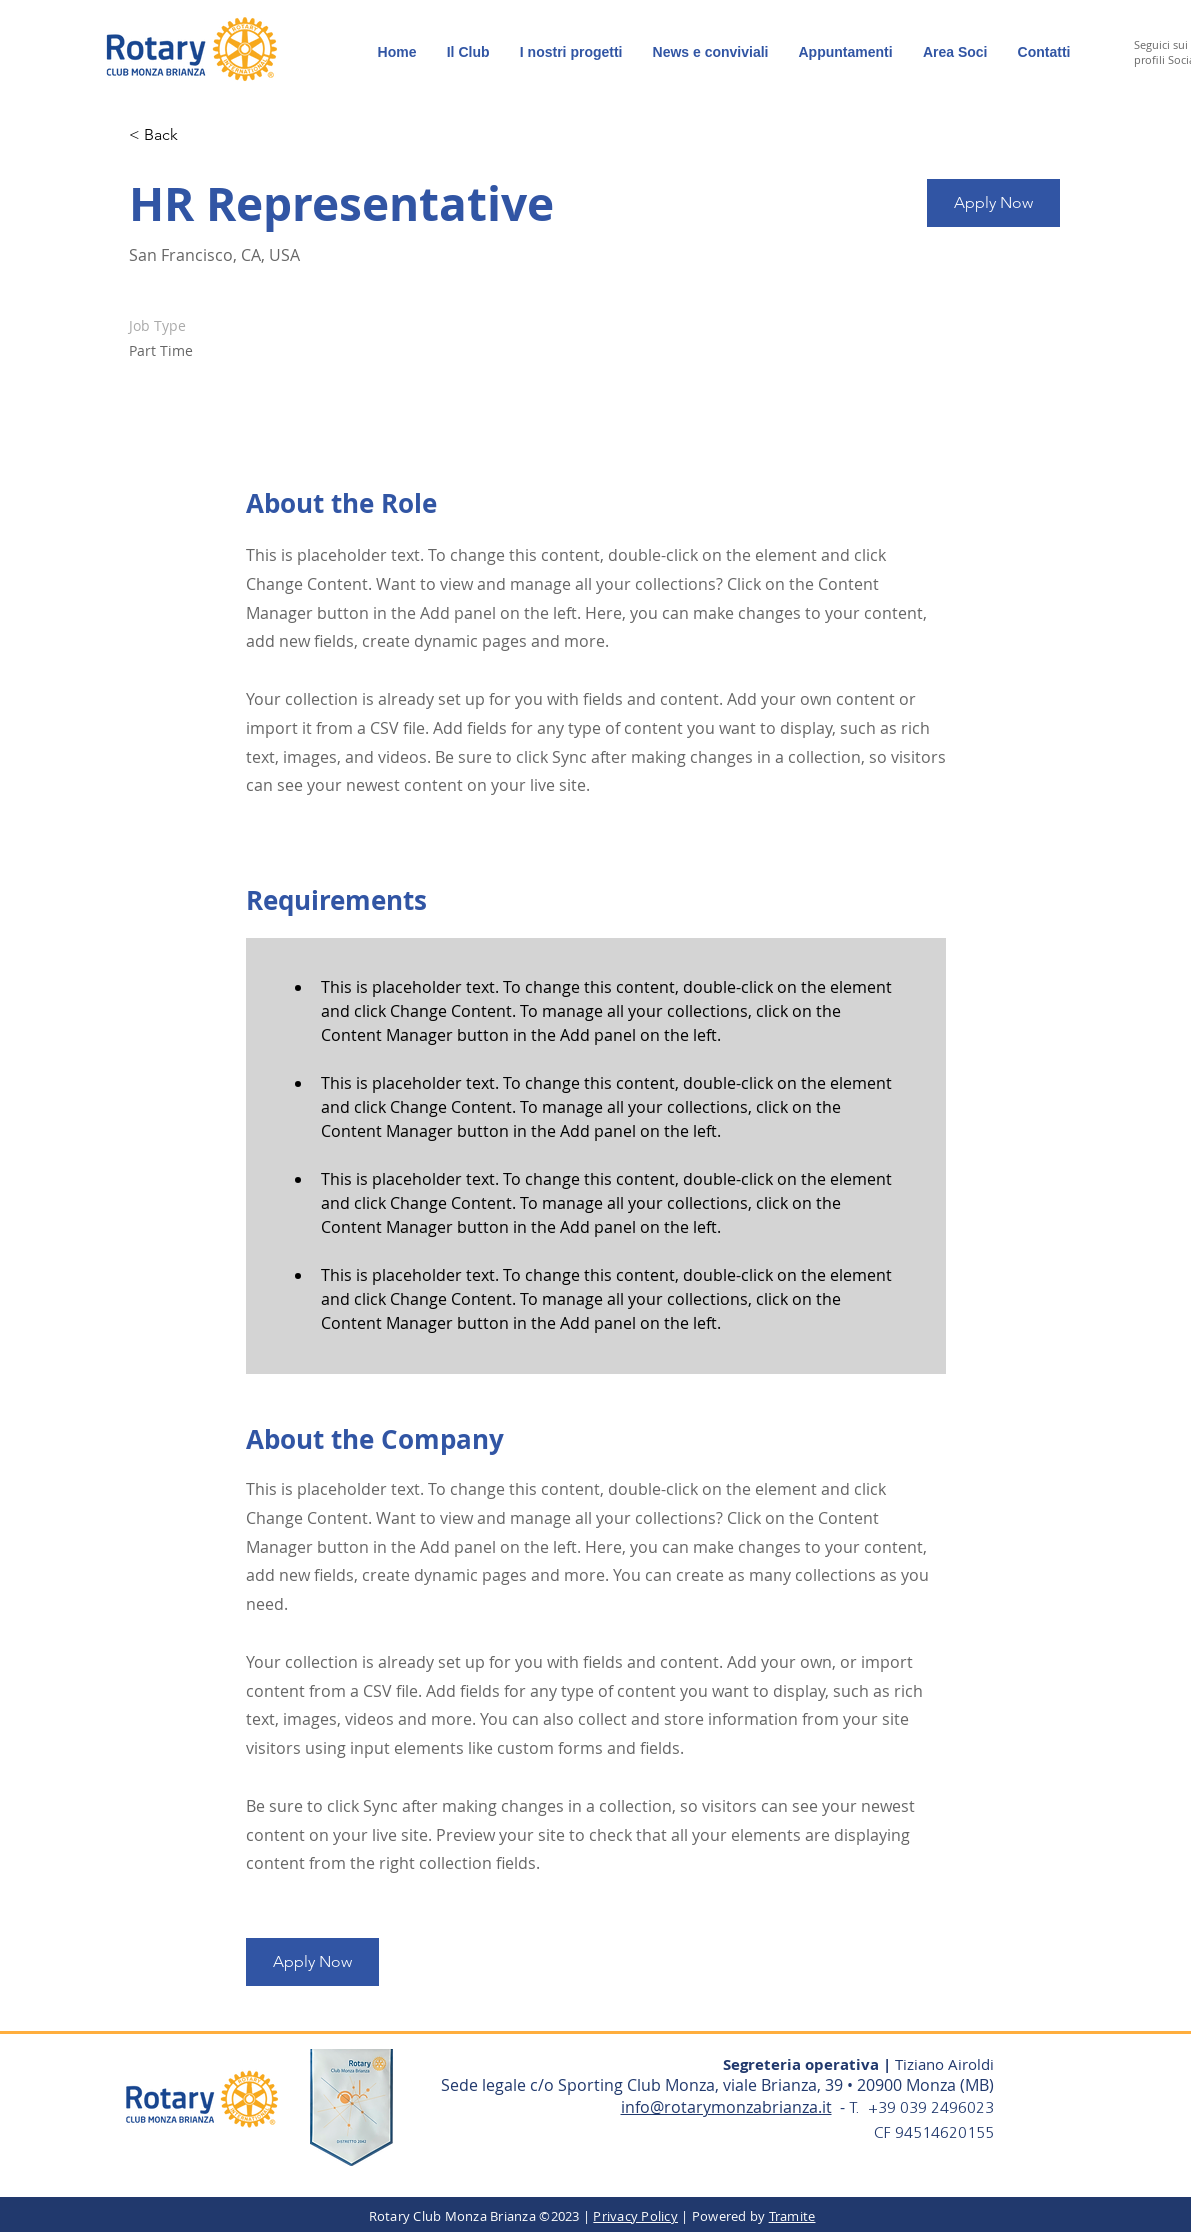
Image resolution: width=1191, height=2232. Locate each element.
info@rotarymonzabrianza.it (726, 2107)
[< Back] (200, 135)
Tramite (792, 2216)
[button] (955, 52)
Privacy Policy (635, 2216)
